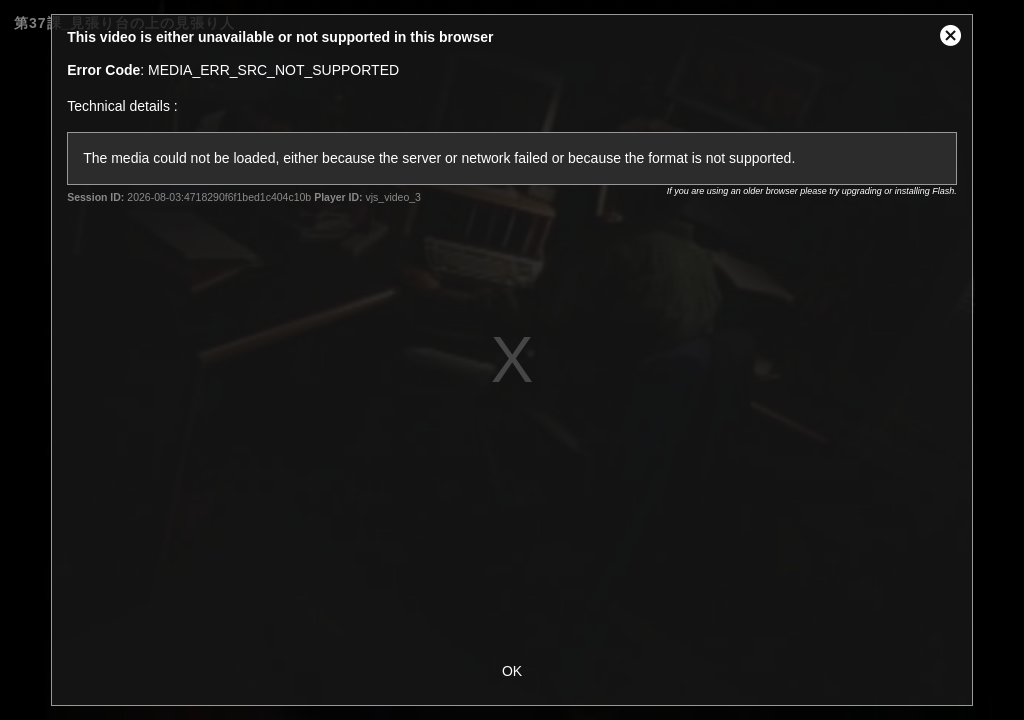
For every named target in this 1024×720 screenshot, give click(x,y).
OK (512, 671)
